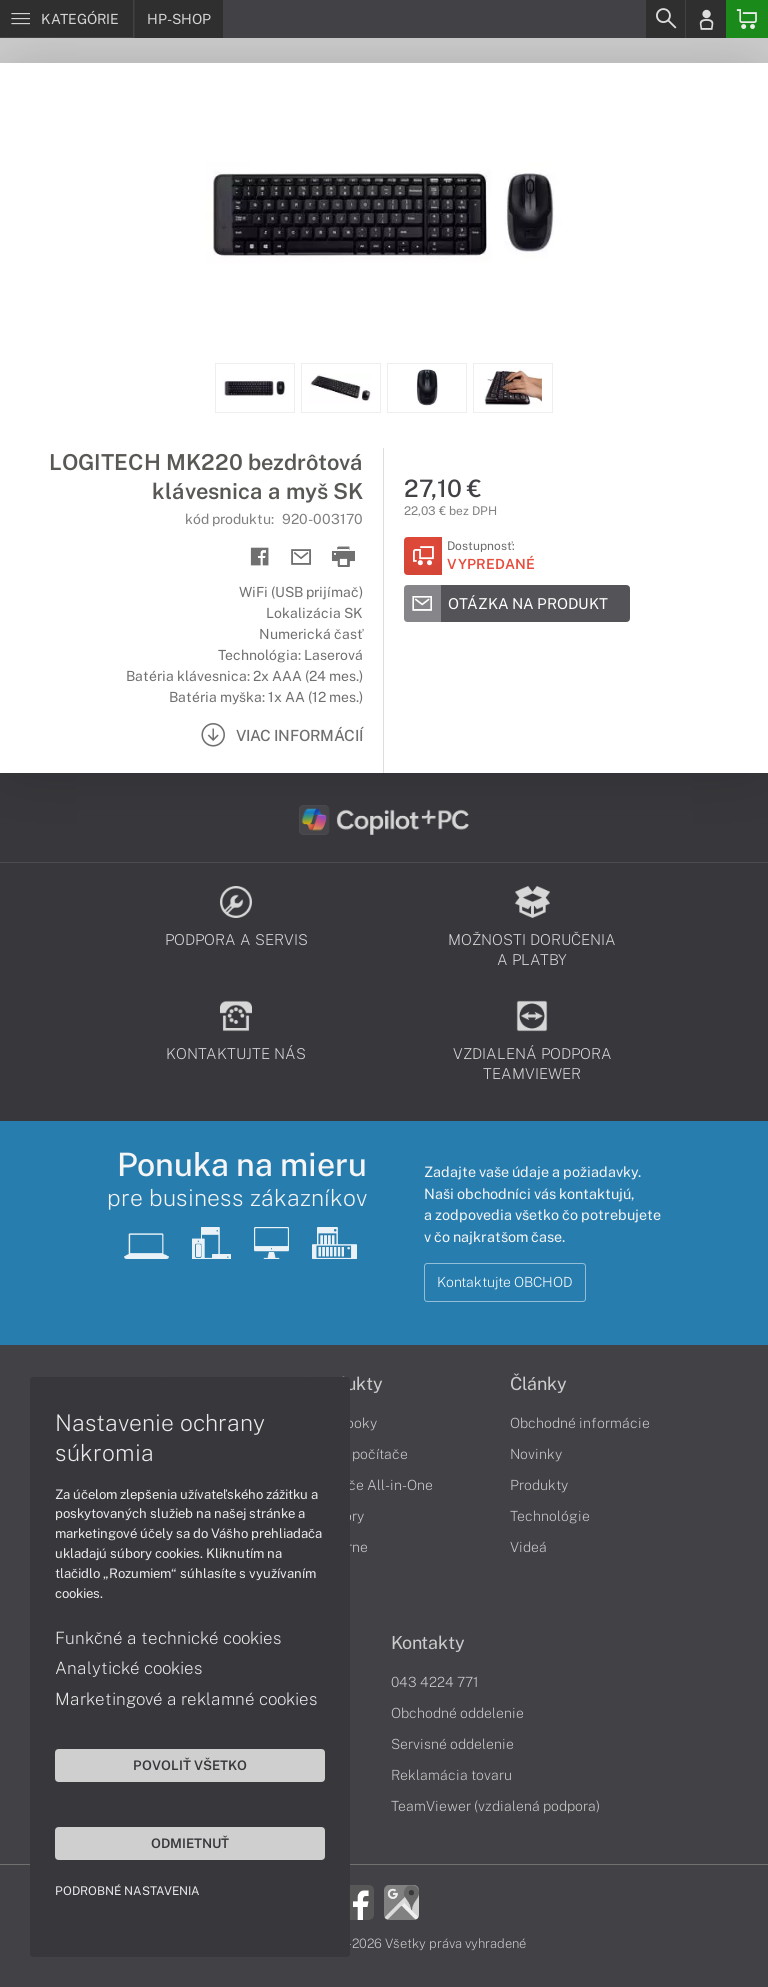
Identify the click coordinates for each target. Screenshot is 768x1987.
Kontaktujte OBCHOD (505, 1282)
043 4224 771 (435, 1682)
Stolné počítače (357, 1454)
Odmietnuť (190, 1843)
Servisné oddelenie (452, 1744)
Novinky (536, 1454)
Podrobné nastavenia (127, 1891)
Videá (528, 1547)
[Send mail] (301, 557)
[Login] (706, 19)
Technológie (550, 1516)
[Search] (665, 19)
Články (538, 1384)
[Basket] (747, 19)
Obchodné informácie (580, 1423)
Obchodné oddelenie (457, 1713)
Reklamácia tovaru (451, 1775)
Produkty (539, 1485)
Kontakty (428, 1643)
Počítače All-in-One (370, 1485)
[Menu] (66, 19)
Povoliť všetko (190, 1765)
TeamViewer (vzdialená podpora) (495, 1806)
